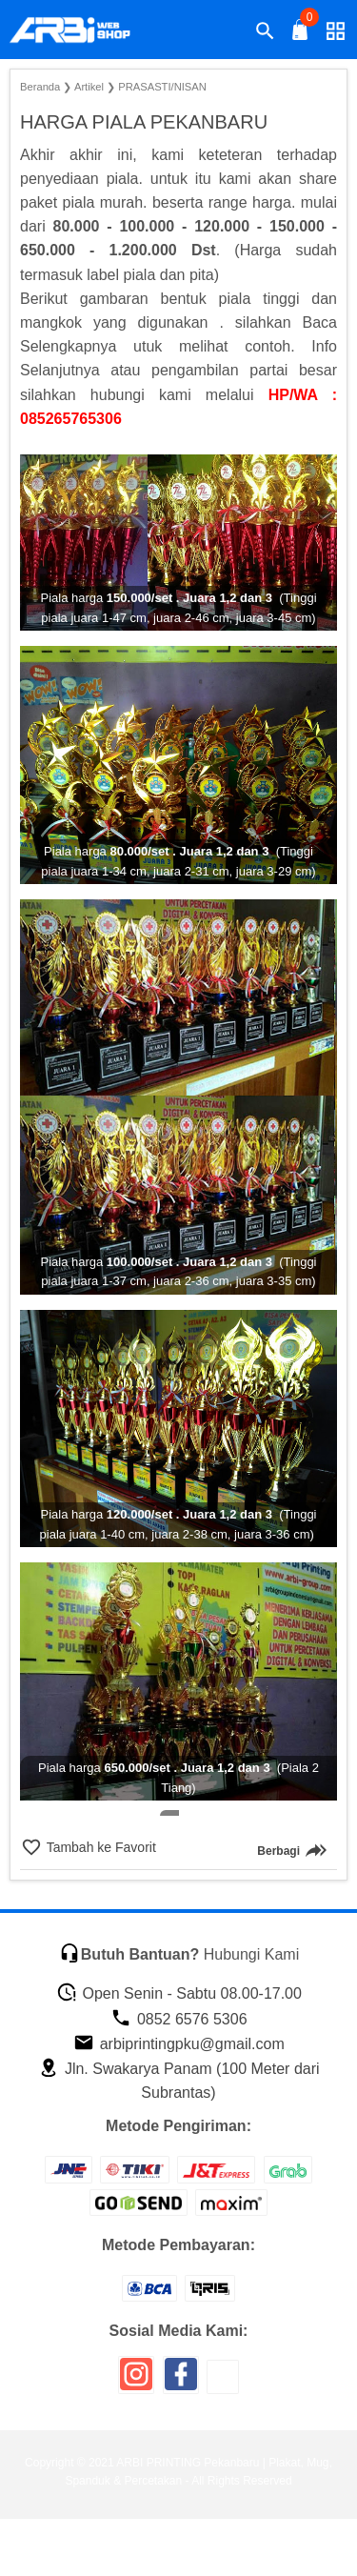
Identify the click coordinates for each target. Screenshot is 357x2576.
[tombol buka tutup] (301, 35)
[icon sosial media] (136, 2381)
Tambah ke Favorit (99, 1847)
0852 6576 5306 (178, 2019)
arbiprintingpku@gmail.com (179, 2044)
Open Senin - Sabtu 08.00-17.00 (179, 1993)
